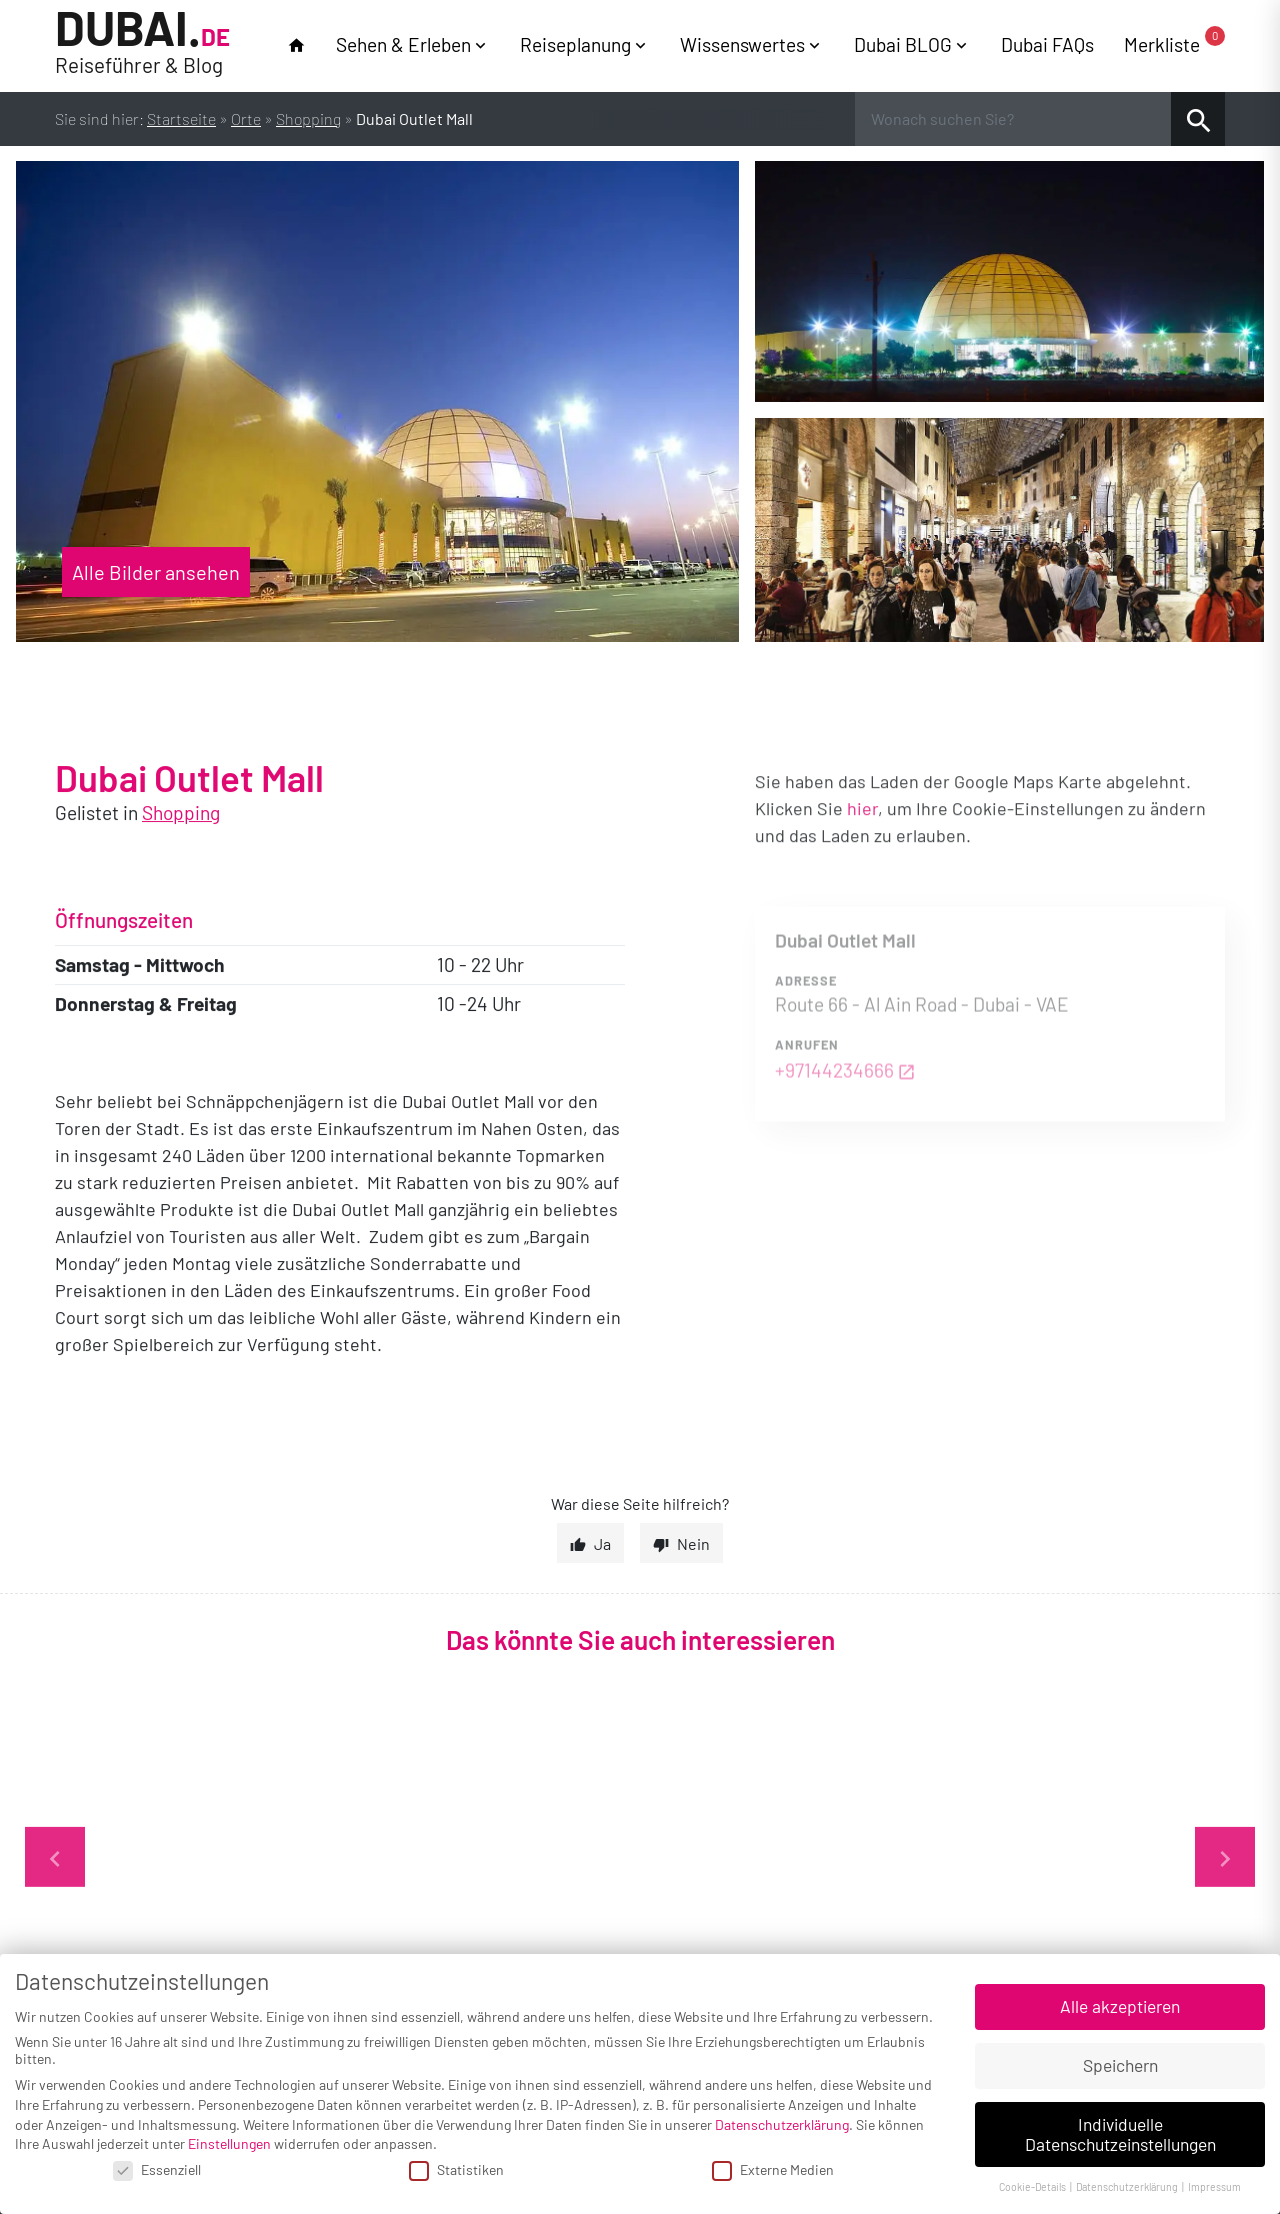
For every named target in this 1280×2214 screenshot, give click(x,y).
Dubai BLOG (903, 44)
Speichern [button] (1120, 2065)
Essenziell (157, 2169)
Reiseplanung (575, 44)
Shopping (308, 118)
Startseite (181, 118)
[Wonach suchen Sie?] (1013, 119)
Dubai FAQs (1047, 44)
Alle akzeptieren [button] (1120, 2006)
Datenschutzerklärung (782, 2124)
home (296, 45)
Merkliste (1174, 43)
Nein (693, 1543)
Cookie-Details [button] (1033, 2186)
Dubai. (142, 43)
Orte (246, 118)
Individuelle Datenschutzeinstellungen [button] (1120, 2134)
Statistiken (456, 2169)
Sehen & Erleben (403, 44)
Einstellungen (229, 2143)
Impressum (1214, 2186)
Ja (602, 1543)
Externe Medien (773, 2169)
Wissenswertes (742, 44)
